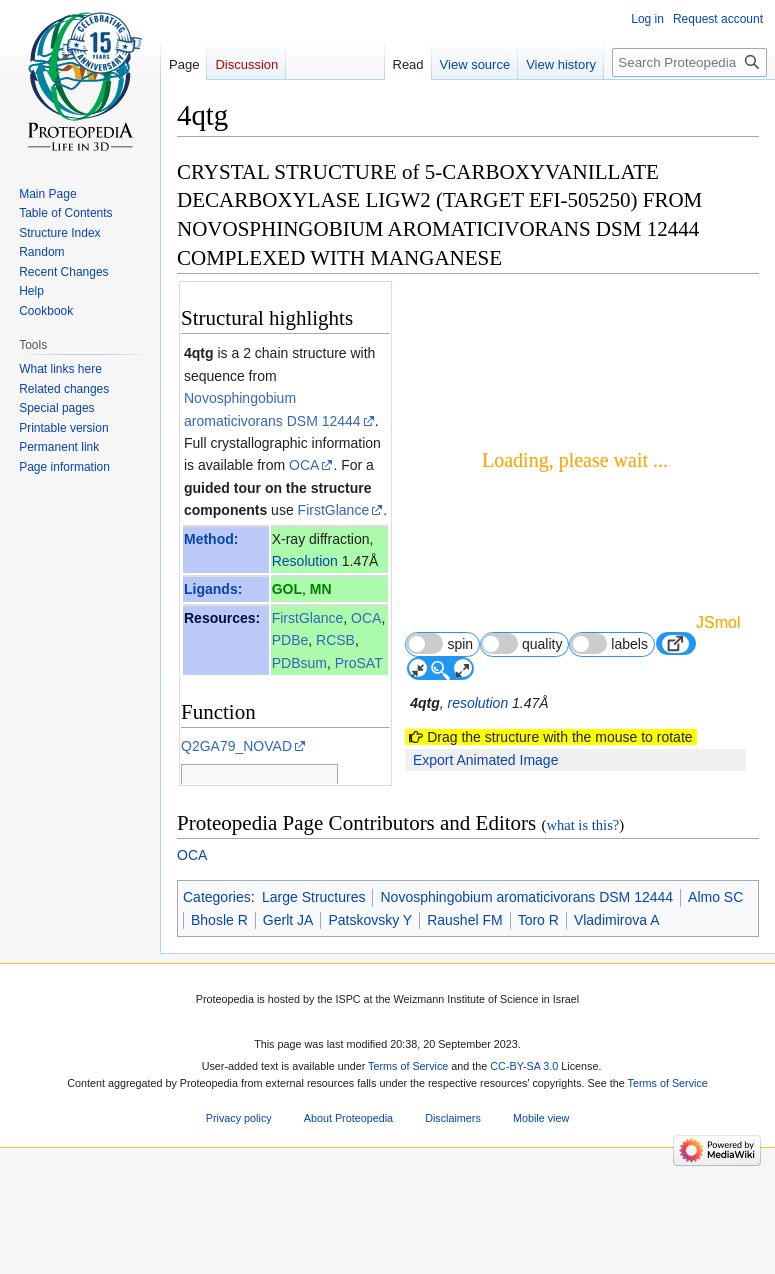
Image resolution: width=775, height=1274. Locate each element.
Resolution (305, 561)
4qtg (199, 353)
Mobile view (541, 1221)
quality (522, 643)
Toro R (538, 1022)
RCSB (335, 640)
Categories (217, 1000)
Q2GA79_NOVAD (236, 746)
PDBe (290, 640)
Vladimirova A (617, 1022)
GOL (287, 589)
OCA (304, 465)
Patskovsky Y (370, 1022)
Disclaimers (453, 1221)
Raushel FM (464, 1022)
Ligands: (213, 589)
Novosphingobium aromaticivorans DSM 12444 (526, 1000)
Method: (211, 539)
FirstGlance (334, 510)
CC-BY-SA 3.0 (524, 1169)
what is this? (582, 928)
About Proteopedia (348, 1221)
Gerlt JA (288, 1022)
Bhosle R (219, 1022)
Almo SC (715, 1000)
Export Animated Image (486, 760)
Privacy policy (239, 1221)
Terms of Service (408, 1169)
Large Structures (314, 1000)
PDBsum (299, 663)
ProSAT (359, 663)
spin (439, 643)
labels (609, 643)
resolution (477, 703)
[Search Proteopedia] (689, 62)
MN (321, 589)
